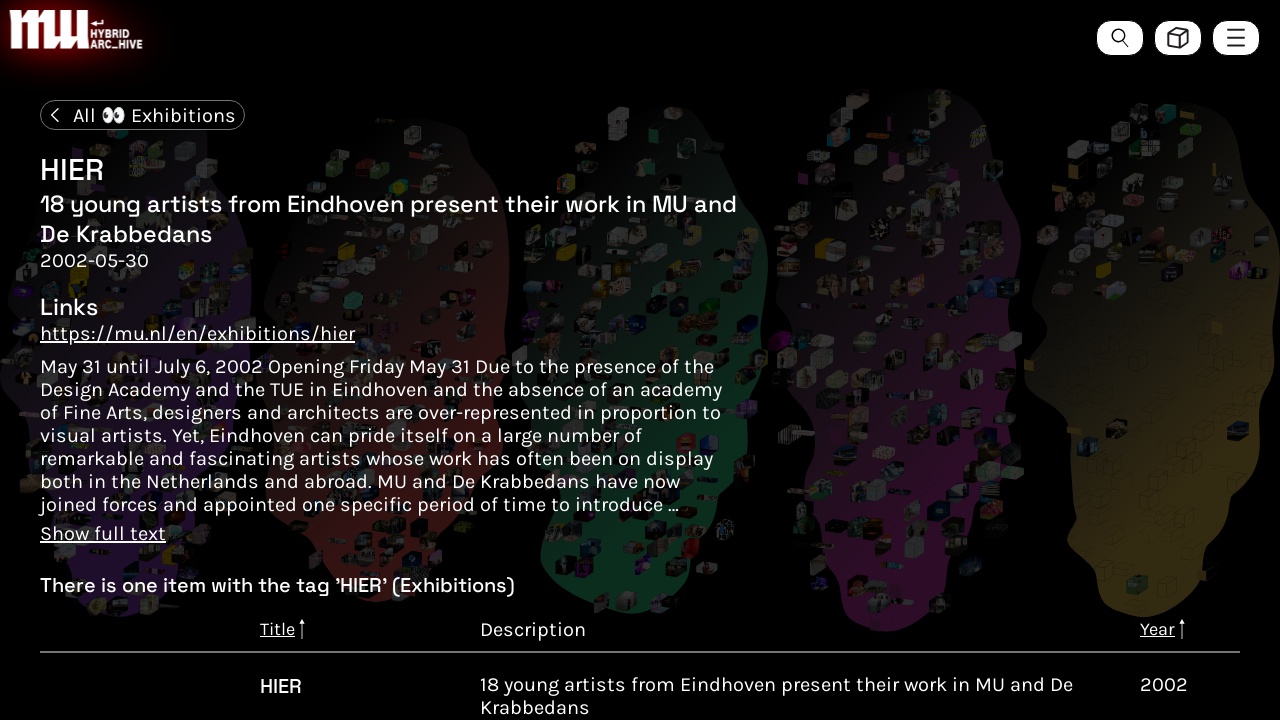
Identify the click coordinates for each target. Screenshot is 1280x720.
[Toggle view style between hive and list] (1178, 38)
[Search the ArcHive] (1120, 38)
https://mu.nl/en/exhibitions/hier (197, 333)
